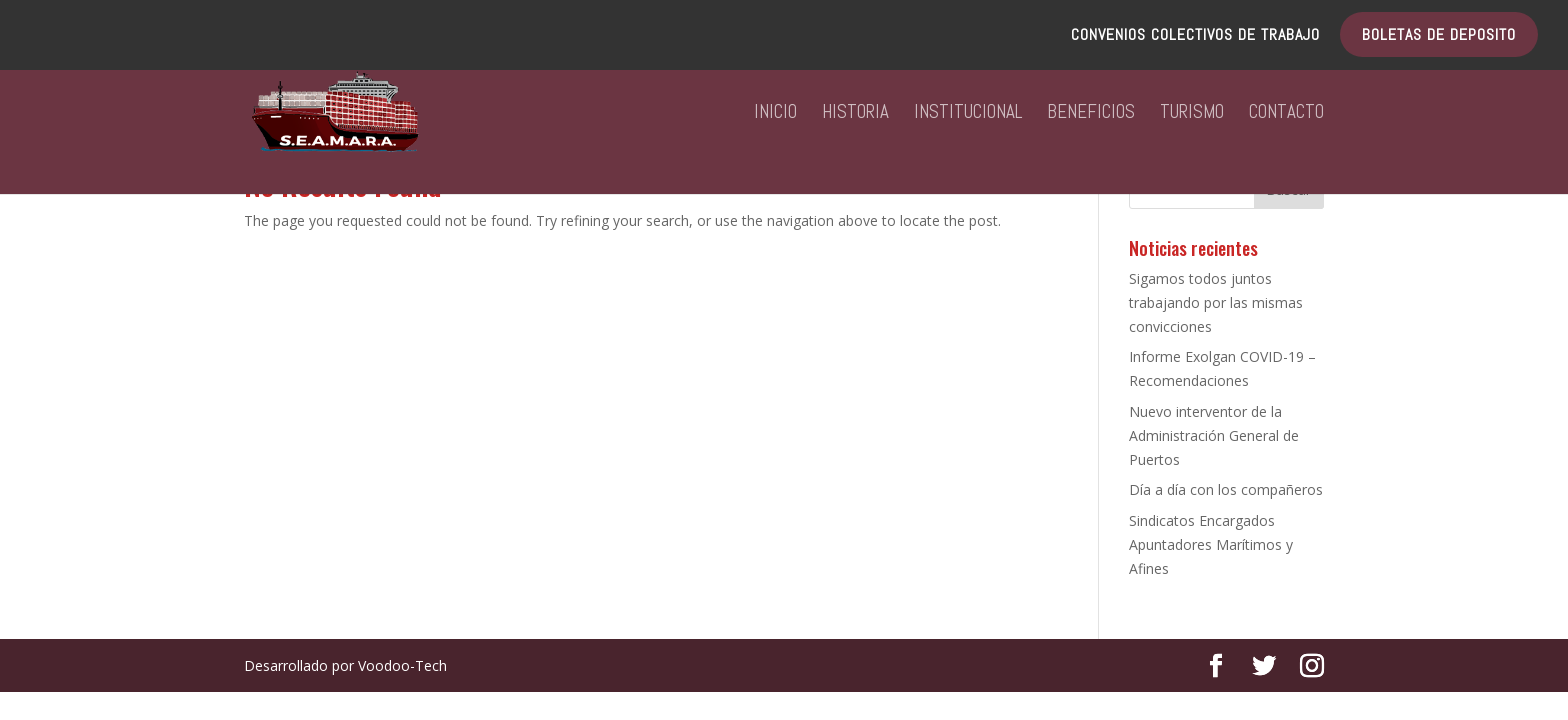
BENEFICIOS (1091, 114)
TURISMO (1192, 114)
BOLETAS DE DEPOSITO (1439, 36)
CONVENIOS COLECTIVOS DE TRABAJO (1195, 36)
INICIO (775, 114)
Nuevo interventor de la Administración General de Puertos (1214, 435)
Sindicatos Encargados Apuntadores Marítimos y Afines (1211, 544)
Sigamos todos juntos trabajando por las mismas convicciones (1216, 302)
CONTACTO (1286, 114)
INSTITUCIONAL (968, 114)
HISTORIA (855, 114)
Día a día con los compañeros (1226, 489)
